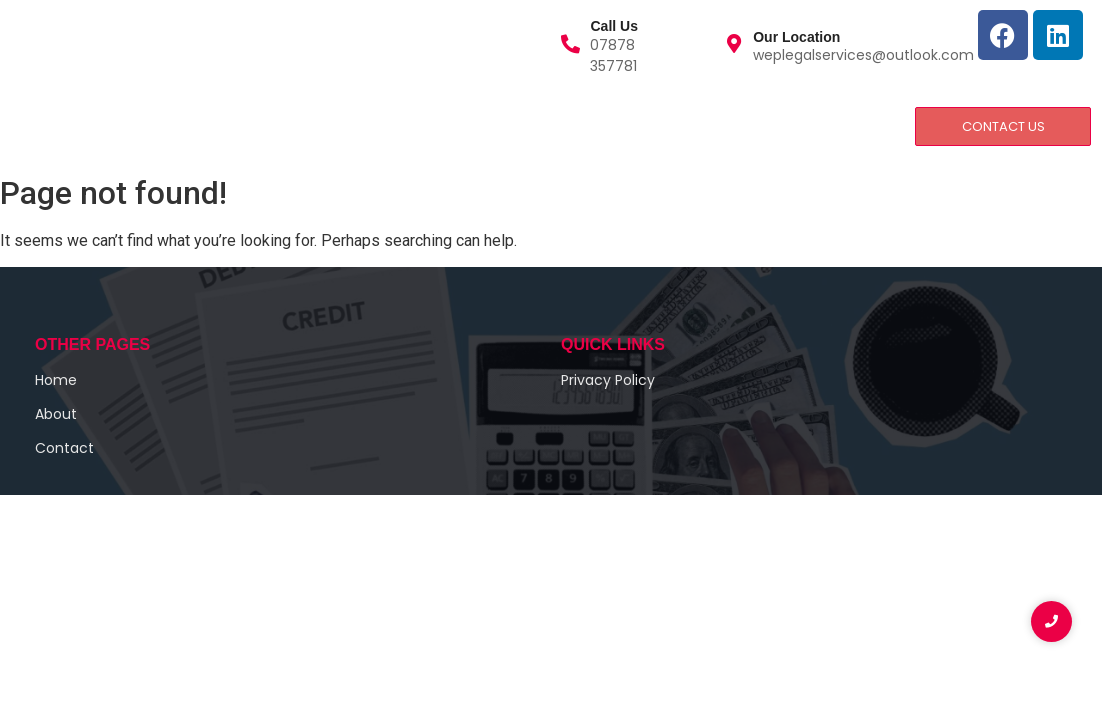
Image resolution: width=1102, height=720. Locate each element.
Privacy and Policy (435, 125)
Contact (304, 125)
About (119, 125)
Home (39, 125)
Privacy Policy (608, 380)
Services (210, 125)
